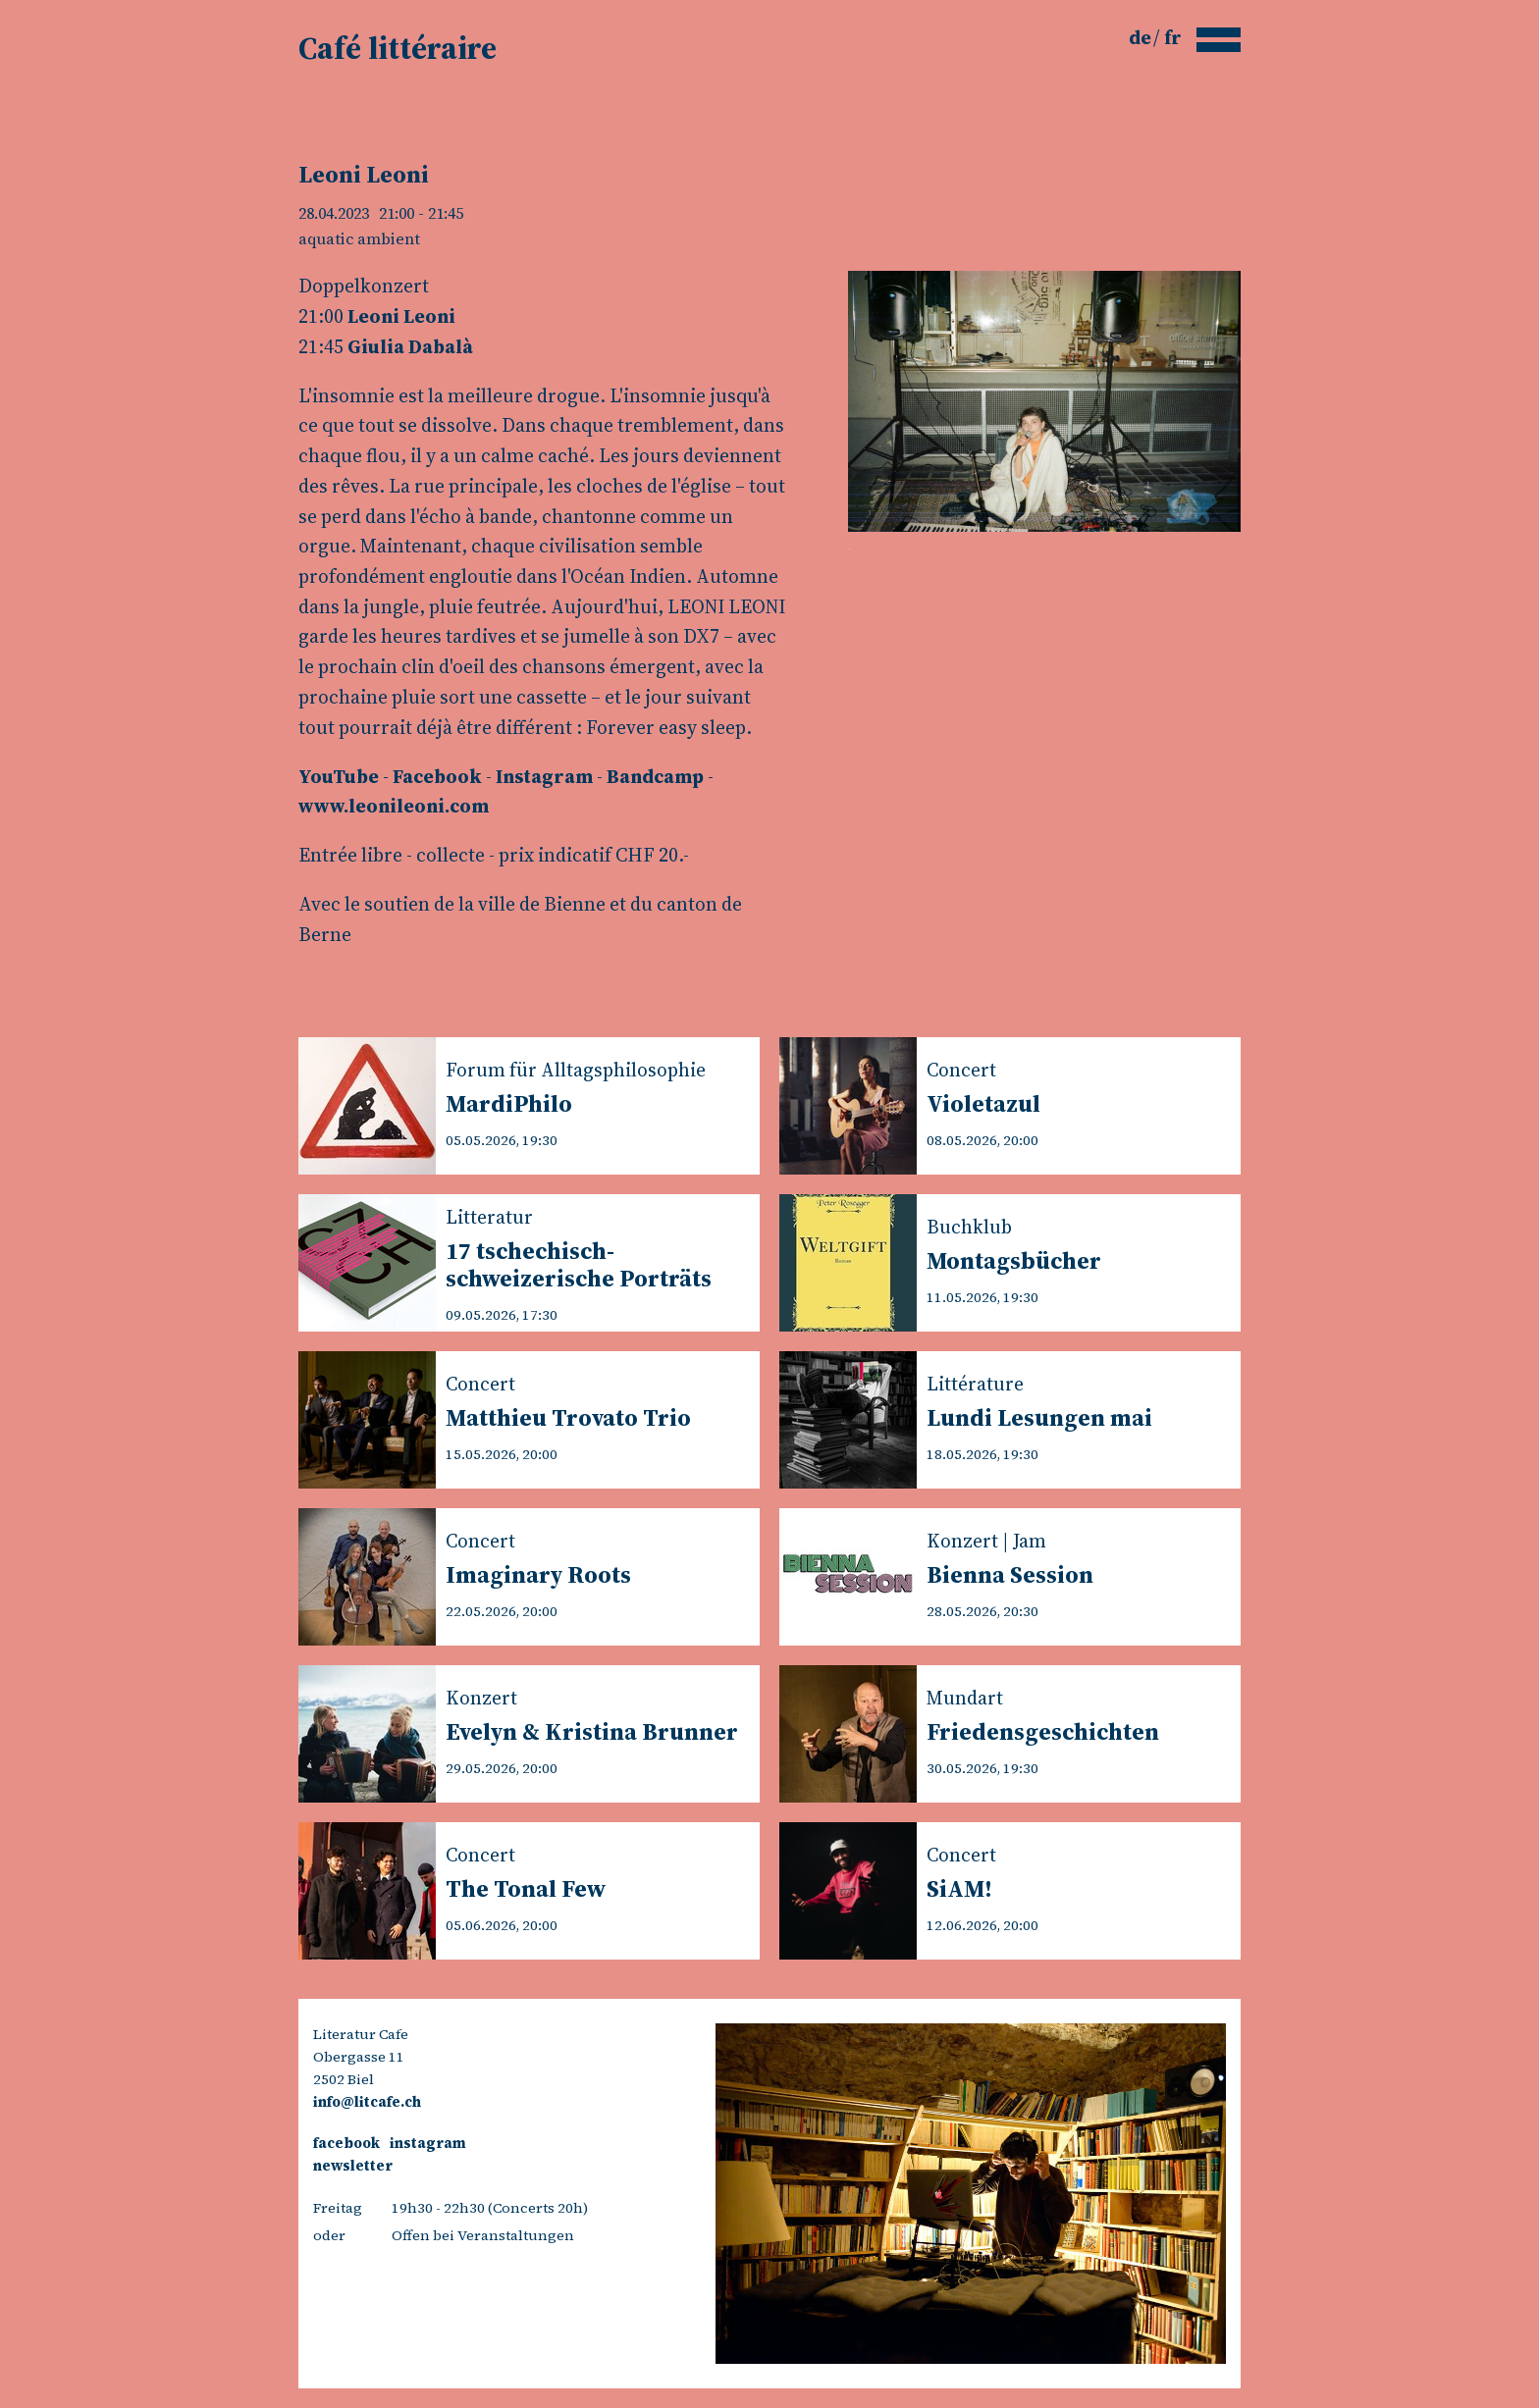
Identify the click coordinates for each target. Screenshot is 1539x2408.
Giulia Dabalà (410, 346)
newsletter (353, 2165)
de (1142, 37)
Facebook (437, 776)
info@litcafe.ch (367, 2102)
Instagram (544, 776)
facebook (346, 2143)
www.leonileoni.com (393, 805)
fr (1173, 37)
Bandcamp (655, 776)
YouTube (338, 776)
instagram (428, 2143)
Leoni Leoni (401, 316)
